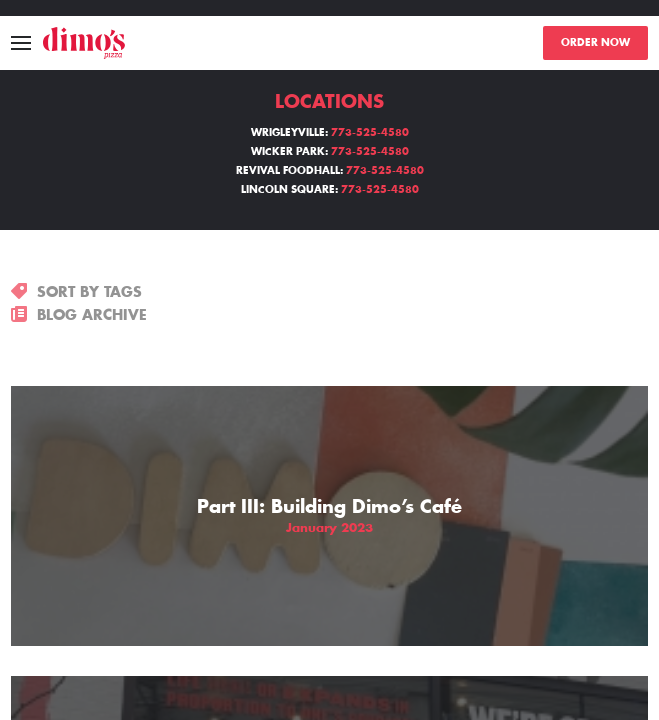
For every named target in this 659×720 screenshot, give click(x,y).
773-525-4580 (370, 133)
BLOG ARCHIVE (79, 315)
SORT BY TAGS (76, 292)
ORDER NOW (595, 43)
